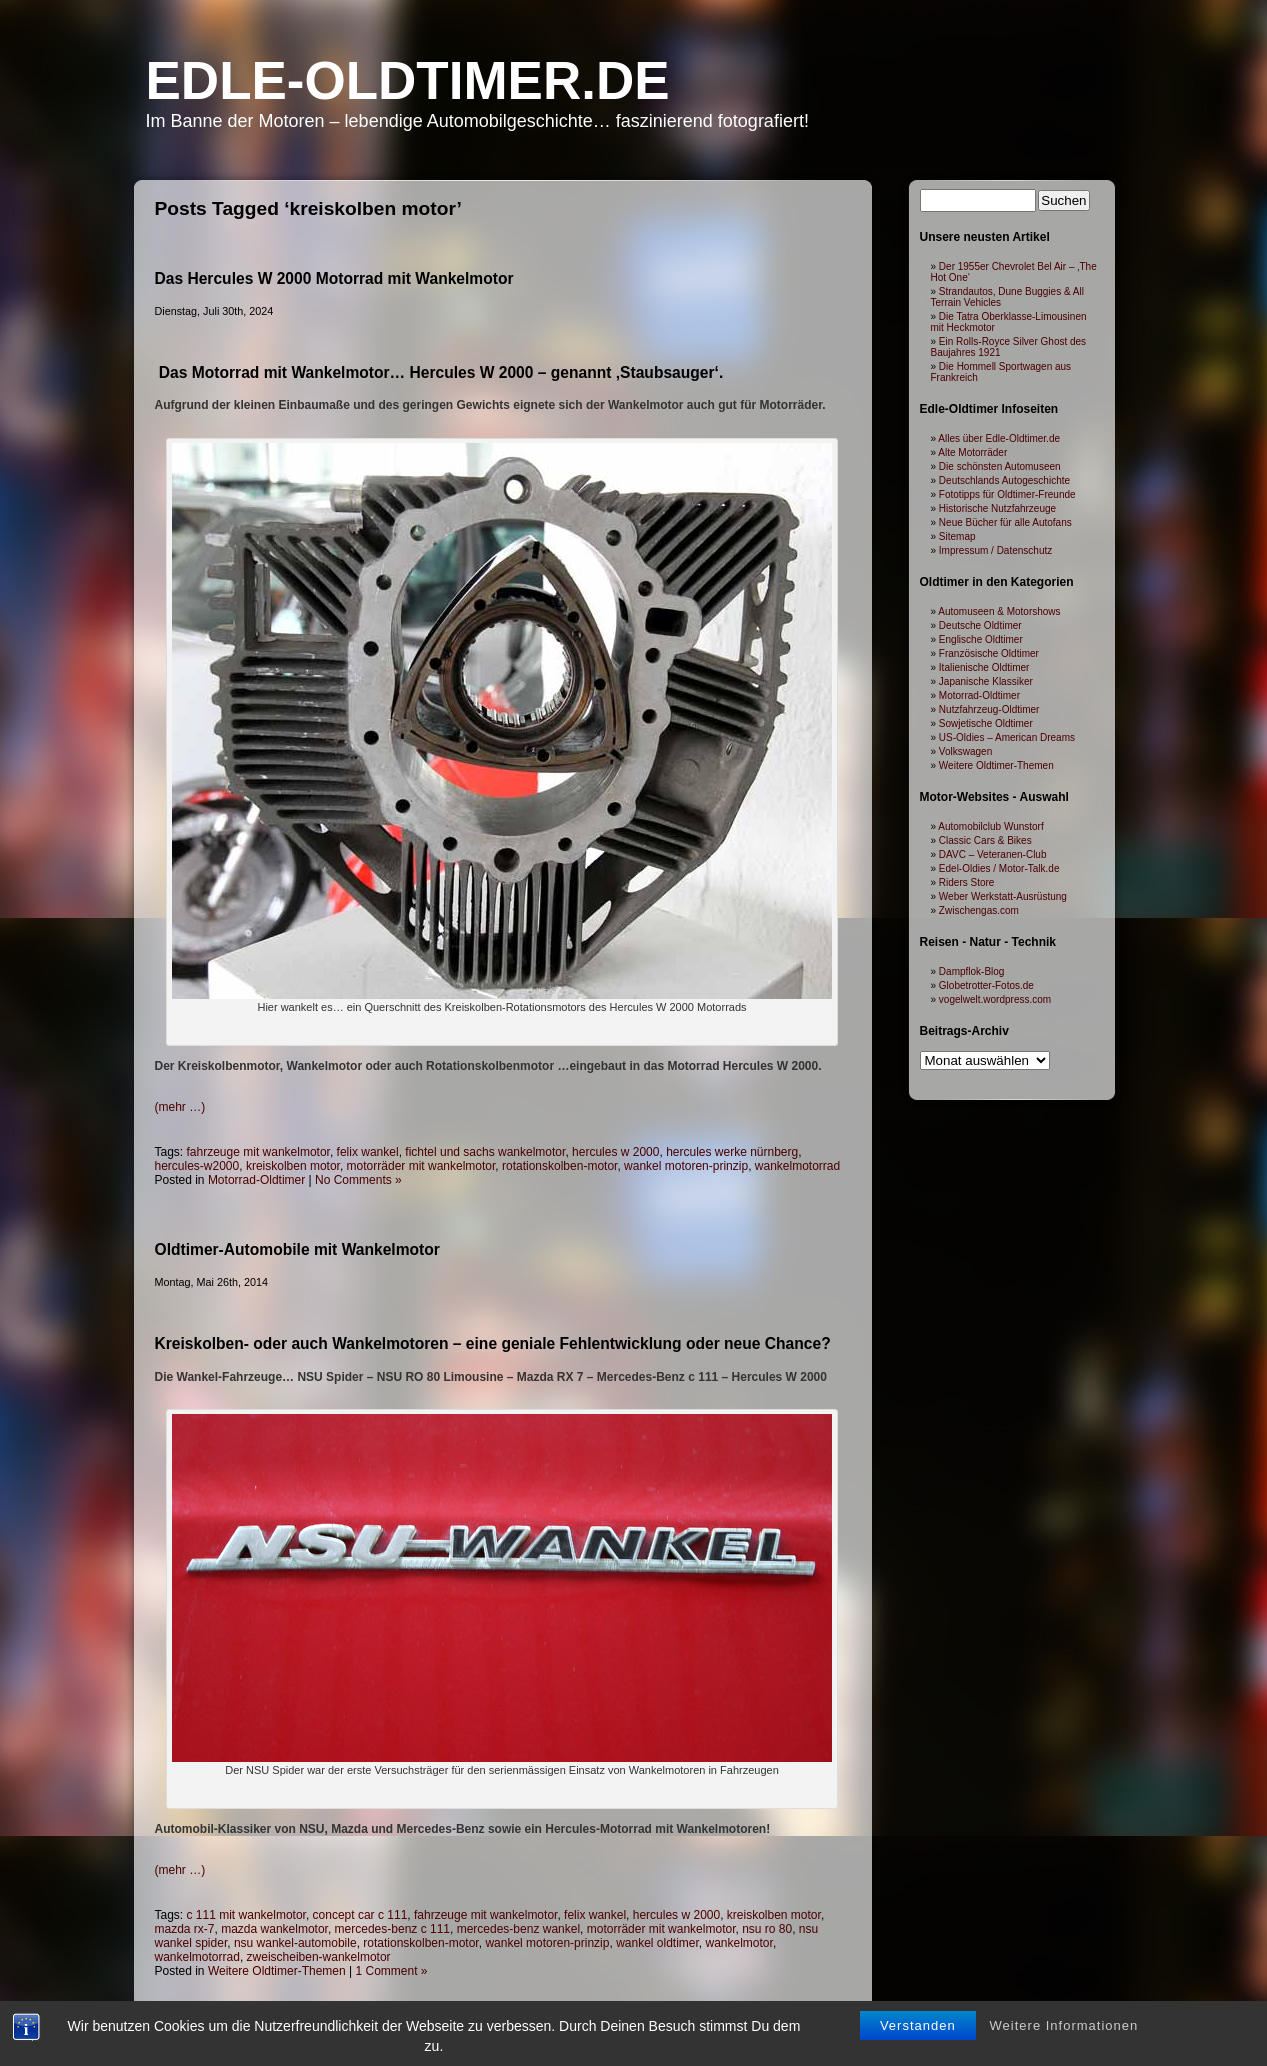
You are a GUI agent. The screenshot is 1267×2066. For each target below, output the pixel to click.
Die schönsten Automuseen (1000, 466)
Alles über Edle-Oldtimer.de (999, 438)
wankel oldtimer (657, 1943)
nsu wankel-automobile (295, 1943)
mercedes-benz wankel (518, 1929)
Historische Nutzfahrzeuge (997, 508)
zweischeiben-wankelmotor (319, 1957)
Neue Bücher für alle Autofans (1005, 522)
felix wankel (368, 1152)
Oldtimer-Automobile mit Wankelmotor (297, 1249)
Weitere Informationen (1064, 2025)
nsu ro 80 (767, 1929)
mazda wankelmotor (274, 1929)
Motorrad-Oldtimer (256, 1180)
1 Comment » (392, 1971)
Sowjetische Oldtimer (986, 723)
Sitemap (957, 536)
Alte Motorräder (972, 452)
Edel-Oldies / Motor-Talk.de (999, 868)
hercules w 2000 (615, 1152)
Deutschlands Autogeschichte (1004, 480)
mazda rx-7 (185, 1929)
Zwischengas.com (979, 910)
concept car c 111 (360, 1915)
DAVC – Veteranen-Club (993, 854)
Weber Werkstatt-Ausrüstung (1003, 896)
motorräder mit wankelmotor (421, 1166)
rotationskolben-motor (559, 1166)
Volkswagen (965, 751)
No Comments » (358, 1180)
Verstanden (918, 2025)
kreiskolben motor (293, 1166)
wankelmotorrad (797, 1166)
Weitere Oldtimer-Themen (277, 1971)
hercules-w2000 (197, 1166)
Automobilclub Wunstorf (990, 826)
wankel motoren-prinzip (686, 1166)
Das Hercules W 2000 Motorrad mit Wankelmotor (334, 278)
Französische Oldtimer (989, 653)
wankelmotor (739, 1943)
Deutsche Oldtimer (980, 625)
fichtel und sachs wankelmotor (485, 1152)
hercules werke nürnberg (732, 1152)
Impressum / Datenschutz (995, 550)
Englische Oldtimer (981, 639)
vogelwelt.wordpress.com (995, 999)
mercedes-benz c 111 (392, 1929)
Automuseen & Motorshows (999, 611)
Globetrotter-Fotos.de (986, 985)
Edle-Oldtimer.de (408, 80)
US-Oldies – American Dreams (1007, 737)
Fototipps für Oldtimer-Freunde (1007, 494)
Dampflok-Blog (972, 971)
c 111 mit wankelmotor (246, 1915)
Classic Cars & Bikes (985, 840)
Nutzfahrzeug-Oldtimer (989, 709)
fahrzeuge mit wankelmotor (258, 1152)
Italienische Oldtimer (984, 667)
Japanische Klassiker (986, 681)
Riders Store (967, 882)
